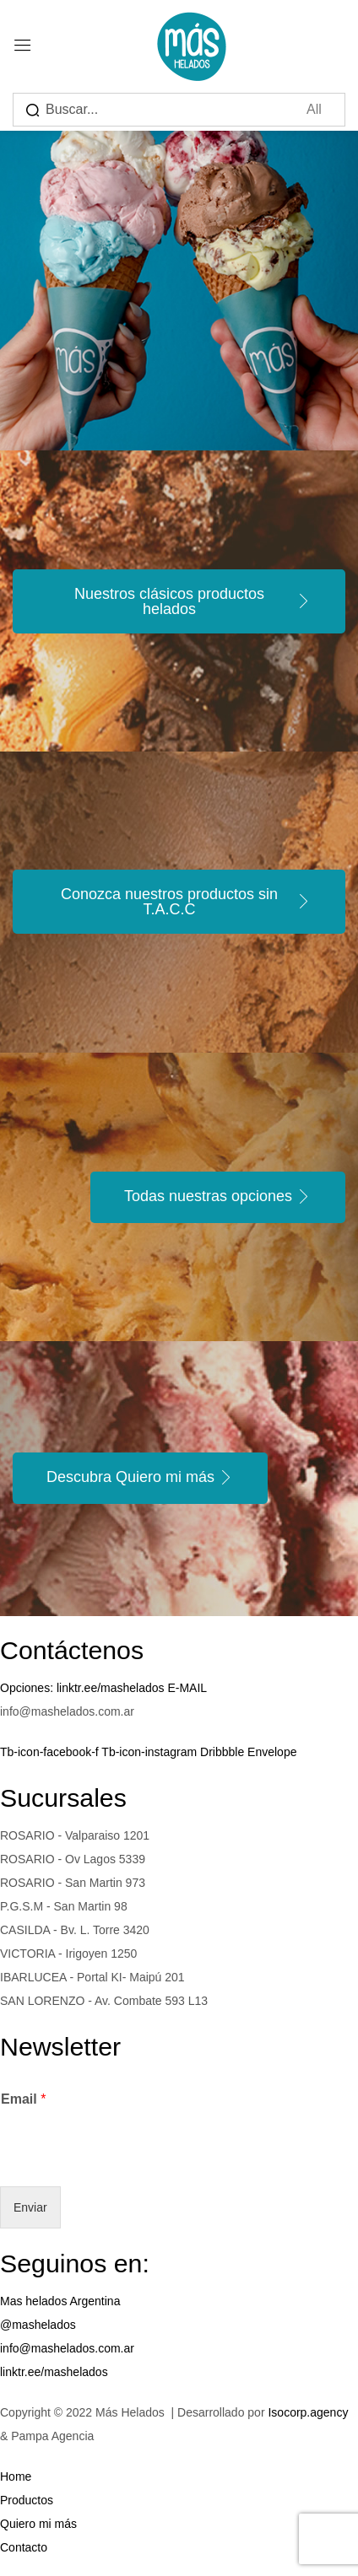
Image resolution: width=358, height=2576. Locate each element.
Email (23, 2099)
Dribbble (223, 1752)
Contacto (23, 2547)
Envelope (271, 1752)
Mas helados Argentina (60, 2301)
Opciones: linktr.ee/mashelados (83, 1688)
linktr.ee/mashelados (54, 2372)
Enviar (30, 2207)
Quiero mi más (38, 2523)
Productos (26, 2500)
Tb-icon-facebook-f (50, 1752)
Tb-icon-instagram (150, 1752)
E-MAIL (187, 1688)
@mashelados (38, 2324)
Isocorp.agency (308, 2412)
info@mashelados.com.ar (67, 2348)
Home (15, 2476)
